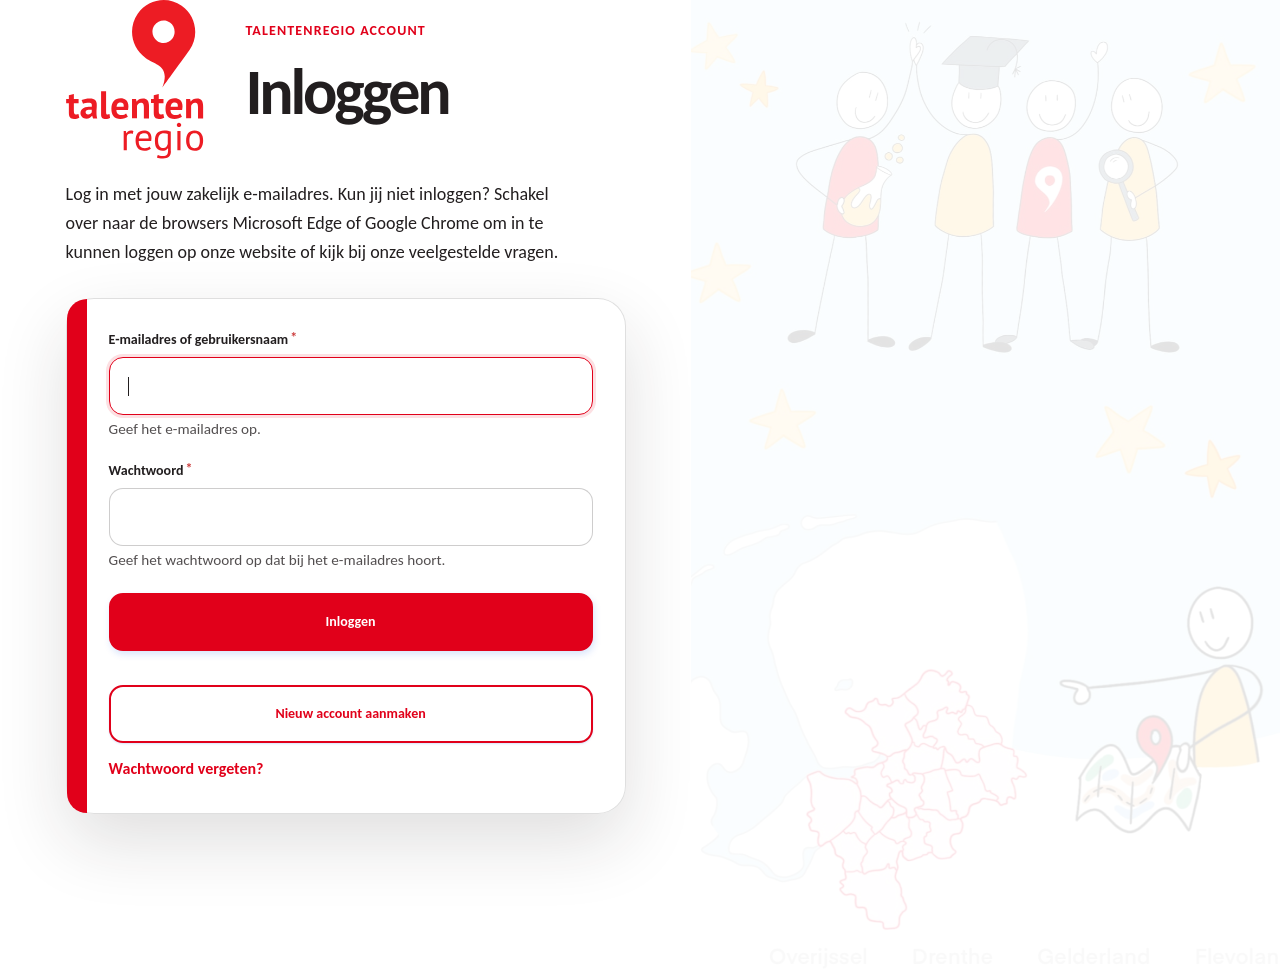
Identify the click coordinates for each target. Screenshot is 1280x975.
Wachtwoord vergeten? (186, 768)
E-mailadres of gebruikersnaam (199, 339)
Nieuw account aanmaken (350, 713)
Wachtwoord (146, 470)
